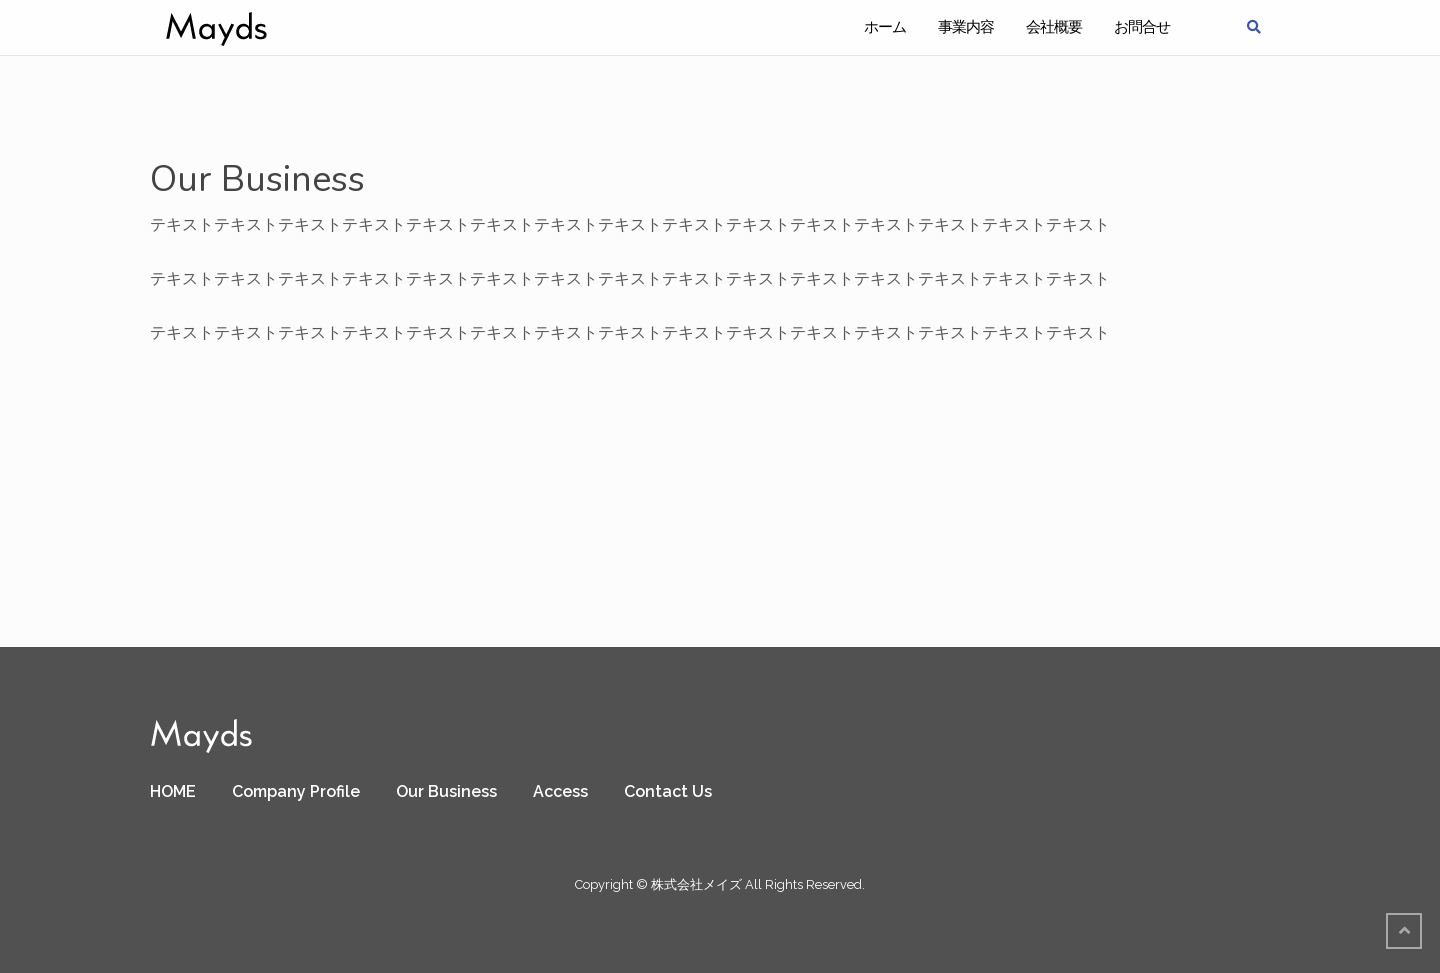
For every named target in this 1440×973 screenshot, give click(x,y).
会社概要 (1054, 27)
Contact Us (668, 791)
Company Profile (296, 791)
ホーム (885, 27)
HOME (173, 791)
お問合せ (1142, 27)
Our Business (446, 791)
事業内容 (966, 27)
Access (560, 791)
